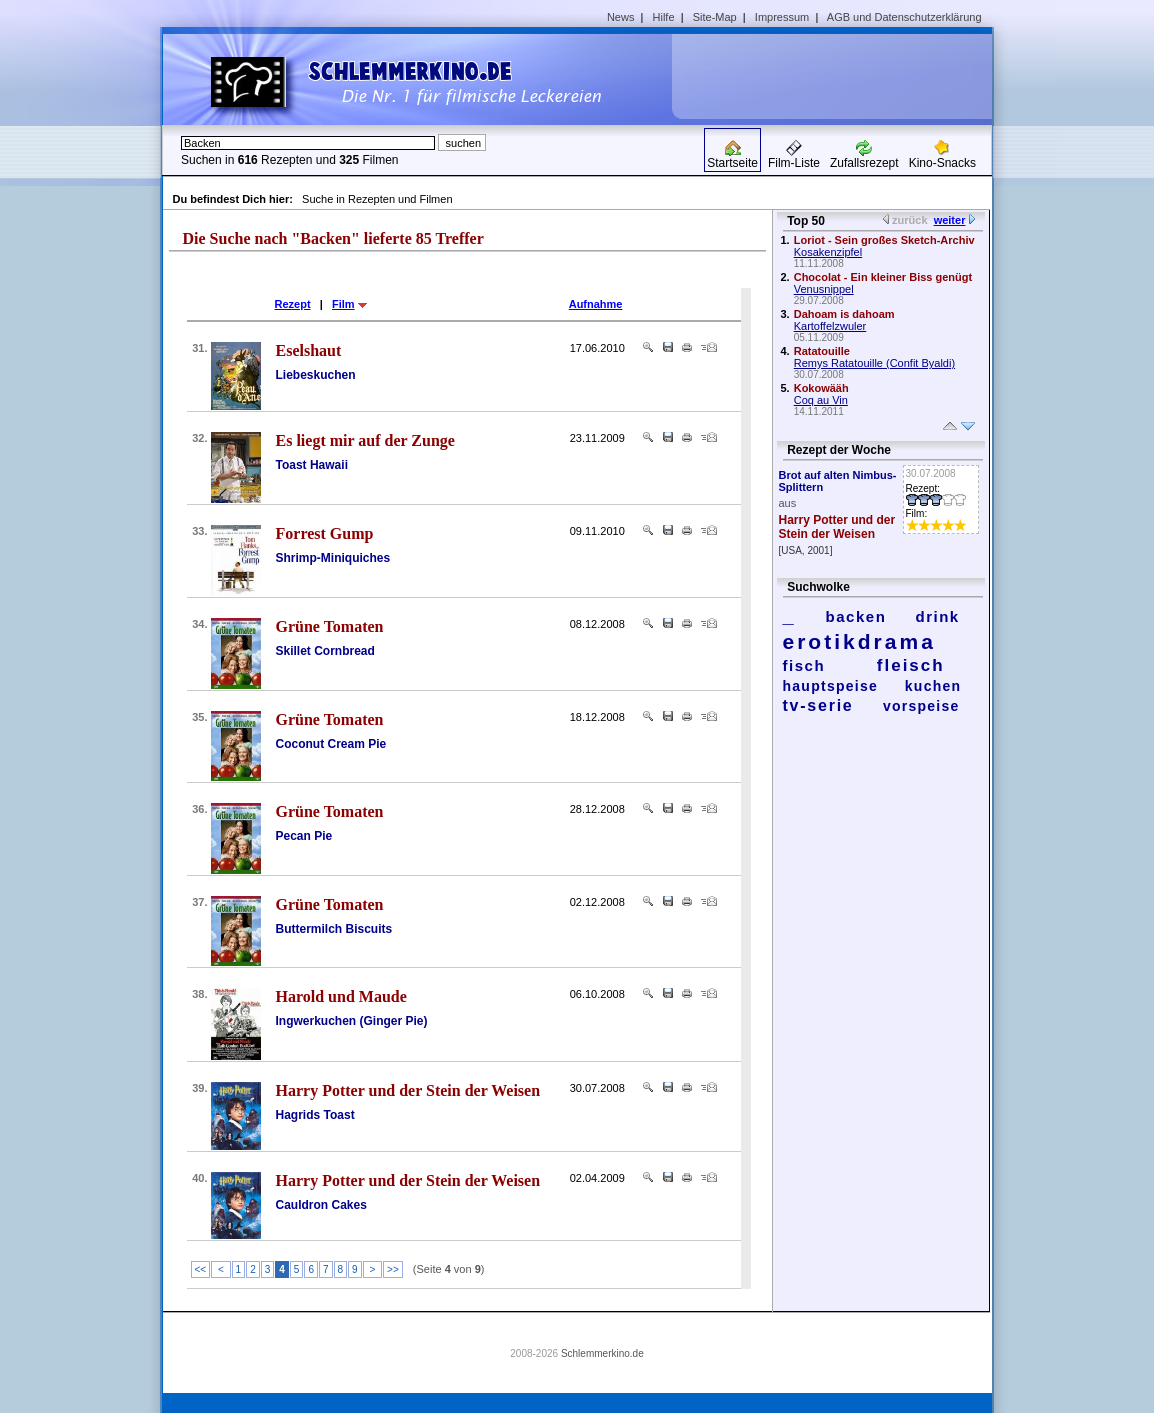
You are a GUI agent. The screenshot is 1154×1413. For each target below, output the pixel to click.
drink (937, 616)
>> (393, 1269)
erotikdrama (859, 641)
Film (343, 304)
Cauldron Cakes (321, 1205)
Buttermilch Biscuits (334, 929)
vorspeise (921, 706)
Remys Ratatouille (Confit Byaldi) (874, 363)
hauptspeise (831, 686)
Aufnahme (596, 304)
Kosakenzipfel (828, 252)
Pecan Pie (304, 836)
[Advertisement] (839, 76)
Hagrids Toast (315, 1115)
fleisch (911, 665)
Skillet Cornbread (325, 651)
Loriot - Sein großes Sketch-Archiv (884, 240)
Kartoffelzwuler (830, 326)
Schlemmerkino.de (602, 1353)
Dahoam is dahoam (844, 314)
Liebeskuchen (316, 375)
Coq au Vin (821, 400)
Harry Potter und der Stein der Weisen (837, 527)
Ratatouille (822, 351)
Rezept (293, 304)
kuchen (933, 686)
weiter (950, 220)
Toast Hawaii (312, 465)
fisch (804, 665)
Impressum (782, 17)
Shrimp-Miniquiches (333, 558)
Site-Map (715, 17)
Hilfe (664, 17)
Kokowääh (821, 388)
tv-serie (818, 705)
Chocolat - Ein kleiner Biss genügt (883, 277)
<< (201, 1269)
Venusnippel (824, 289)
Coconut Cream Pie (331, 744)
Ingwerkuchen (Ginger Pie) (352, 1021)
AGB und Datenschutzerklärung (904, 17)
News (621, 17)
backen (856, 616)
